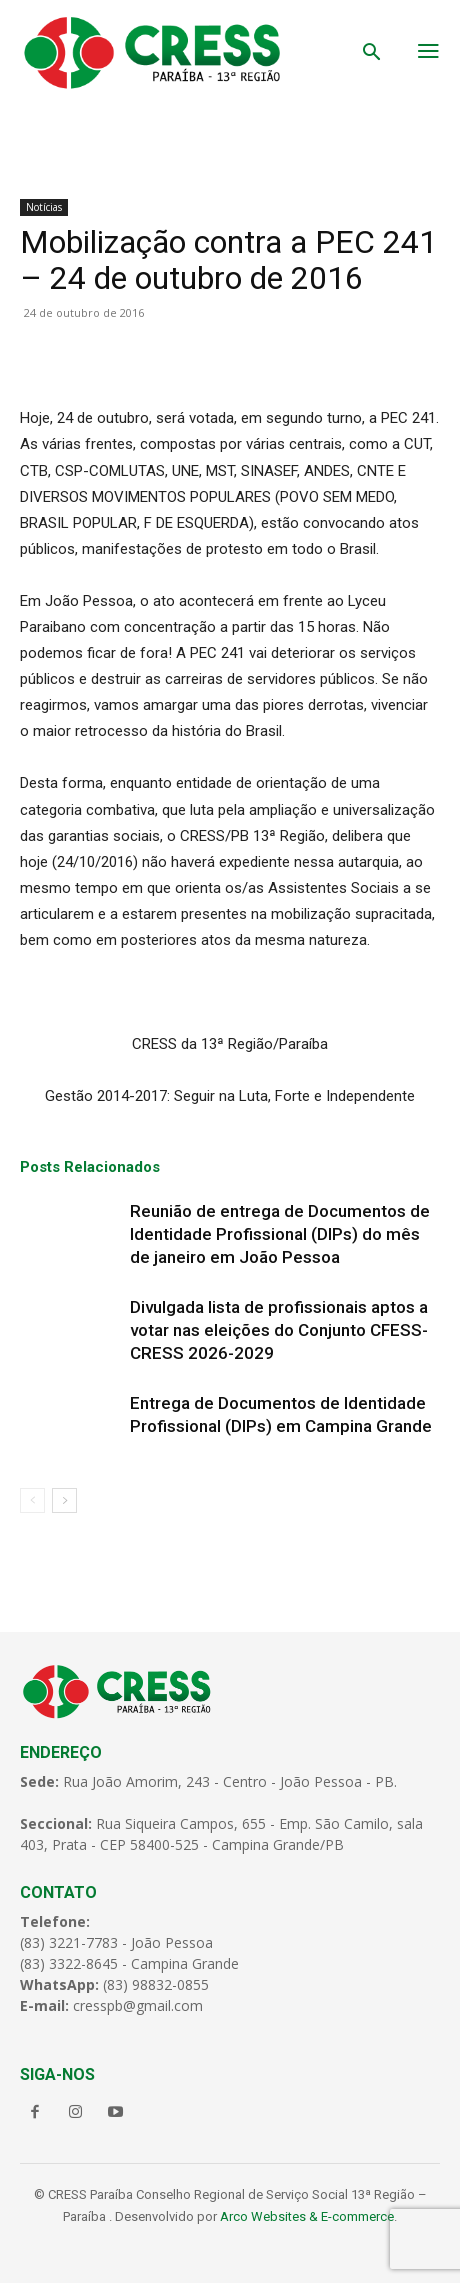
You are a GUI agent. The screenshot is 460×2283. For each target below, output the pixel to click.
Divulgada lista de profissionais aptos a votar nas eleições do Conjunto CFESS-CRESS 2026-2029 (279, 1330)
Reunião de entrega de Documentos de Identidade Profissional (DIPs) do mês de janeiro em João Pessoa (280, 1234)
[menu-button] (428, 53)
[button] (372, 54)
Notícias (44, 207)
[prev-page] (32, 1500)
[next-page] (64, 1500)
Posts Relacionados (90, 1167)
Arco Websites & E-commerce (307, 2216)
